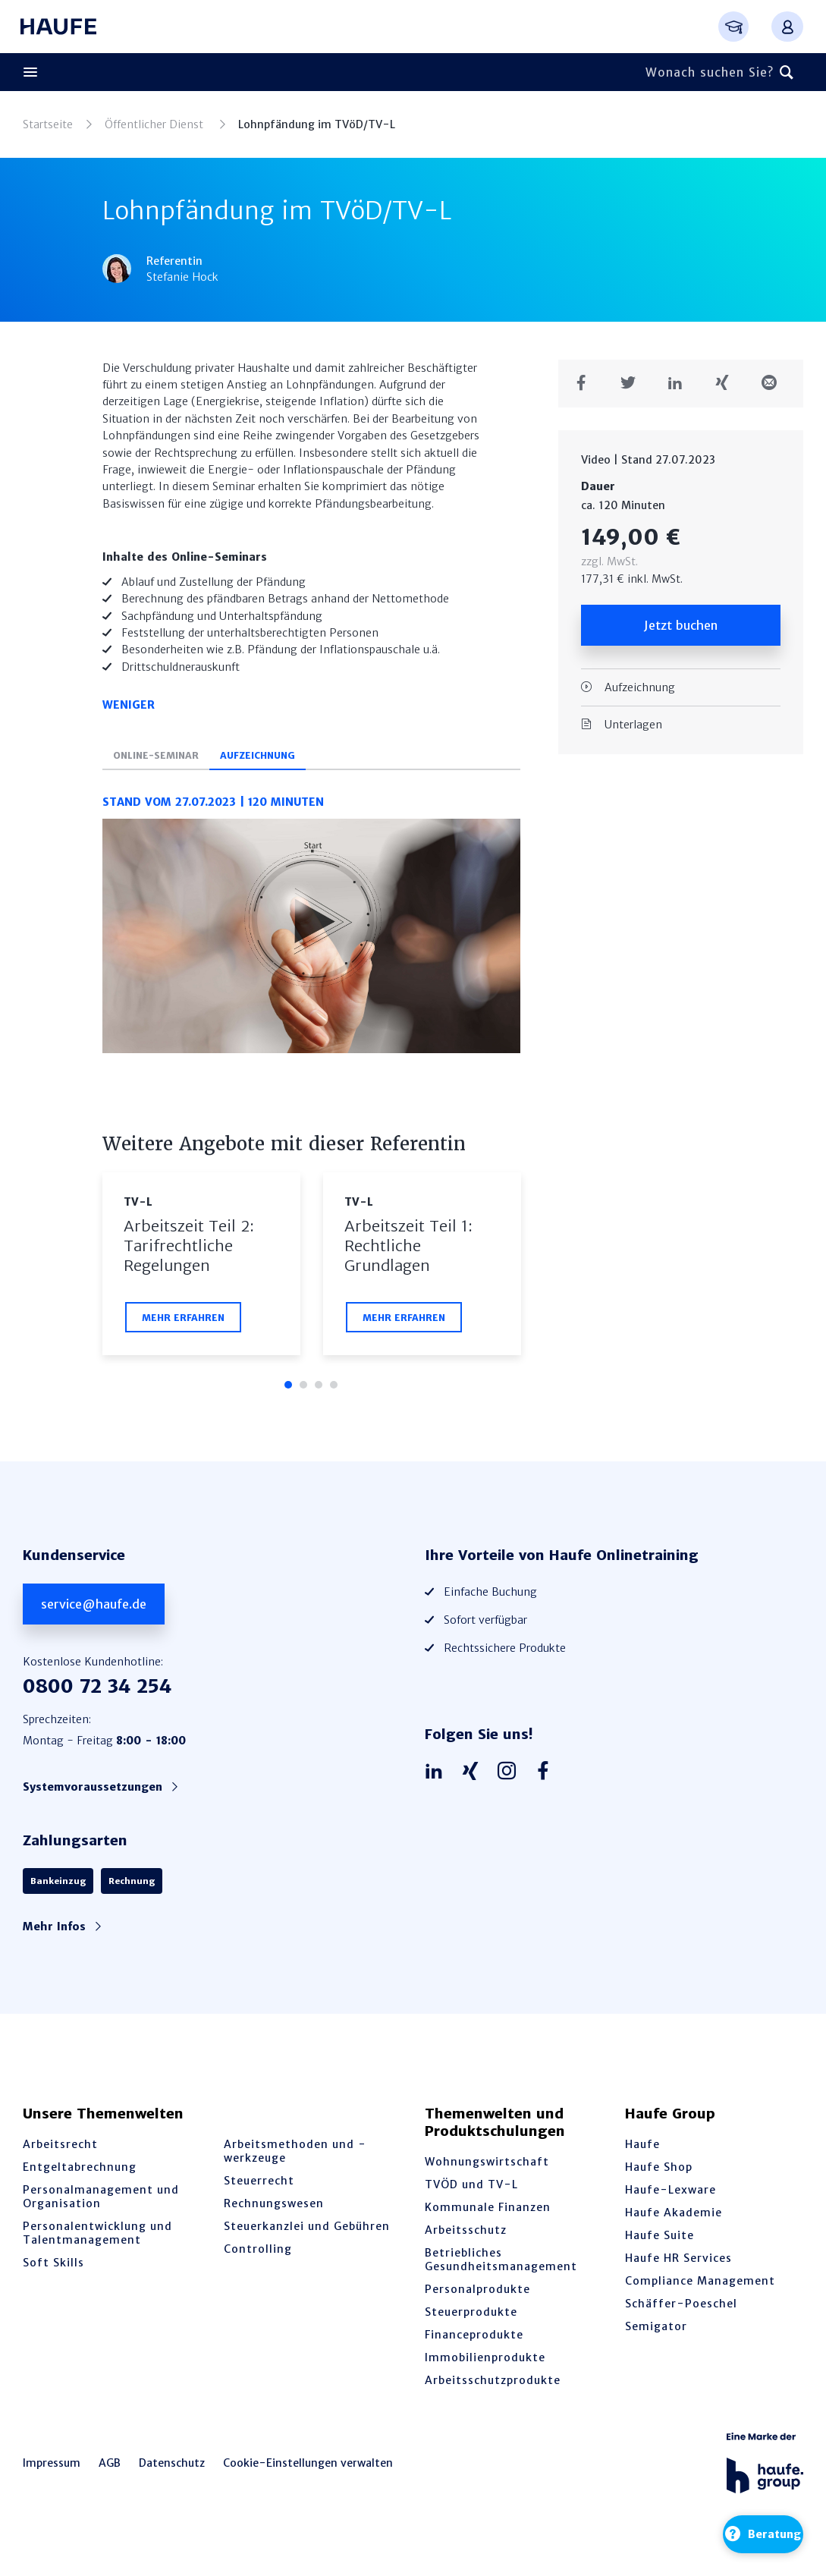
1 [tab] (288, 1407)
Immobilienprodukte (485, 2379)
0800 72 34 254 (97, 1708)
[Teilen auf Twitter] (633, 383)
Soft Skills (53, 2284)
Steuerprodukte (471, 2334)
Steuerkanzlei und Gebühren (307, 2248)
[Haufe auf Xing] (474, 1794)
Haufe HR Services (678, 2280)
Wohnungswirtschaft (487, 2184)
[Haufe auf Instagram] (510, 1794)
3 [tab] (318, 1407)
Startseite (48, 124)
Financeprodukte (474, 2357)
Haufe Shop (659, 2189)
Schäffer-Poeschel (681, 2325)
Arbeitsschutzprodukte (493, 2402)
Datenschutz (172, 2485)
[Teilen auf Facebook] (586, 383)
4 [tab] (334, 1407)
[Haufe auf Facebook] (547, 1794)
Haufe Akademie (673, 2234)
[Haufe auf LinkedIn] (438, 1794)
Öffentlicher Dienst (154, 124)
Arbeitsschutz (466, 2252)
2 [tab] (303, 1407)
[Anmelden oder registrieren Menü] (787, 26)
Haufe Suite (659, 2257)
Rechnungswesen (274, 2225)
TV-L (139, 1217)
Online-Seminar (168, 770)
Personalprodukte (477, 2311)
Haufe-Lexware (670, 2212)
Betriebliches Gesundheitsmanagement (501, 2281)
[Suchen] (787, 72)
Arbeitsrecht (60, 2166)
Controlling (258, 2271)
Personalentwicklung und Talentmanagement (97, 2255)
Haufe (642, 2166)
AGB (110, 2485)
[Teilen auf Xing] (728, 383)
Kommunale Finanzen (488, 2229)
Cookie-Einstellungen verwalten (308, 2485)
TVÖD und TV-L (471, 2206)
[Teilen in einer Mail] (775, 383)
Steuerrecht (259, 2203)
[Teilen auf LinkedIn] (680, 383)
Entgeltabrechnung (80, 2189)
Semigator (656, 2348)
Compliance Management (700, 2303)
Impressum (51, 2485)
